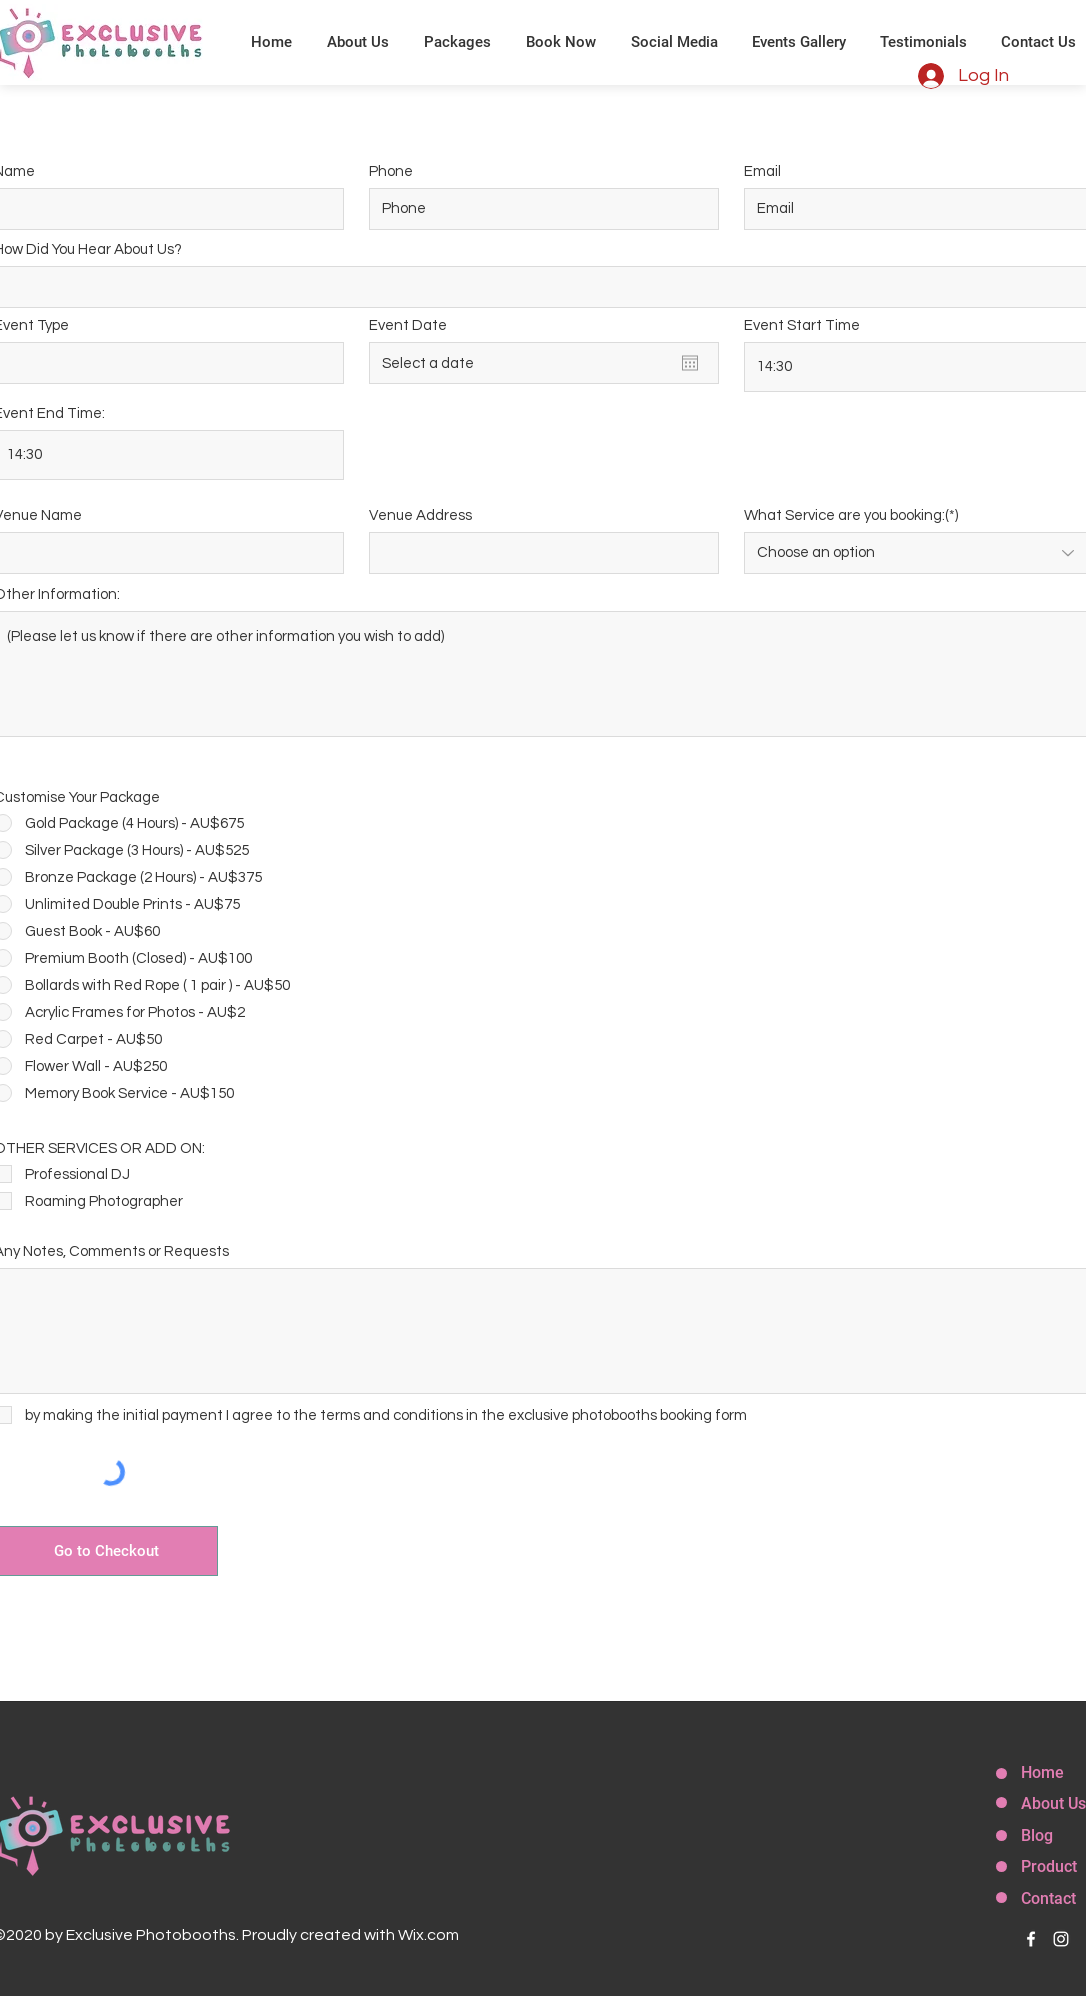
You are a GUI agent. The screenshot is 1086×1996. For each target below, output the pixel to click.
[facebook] (1031, 1939)
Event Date (408, 325)
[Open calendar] (690, 363)
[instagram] (1061, 1939)
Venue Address (420, 515)
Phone (391, 171)
